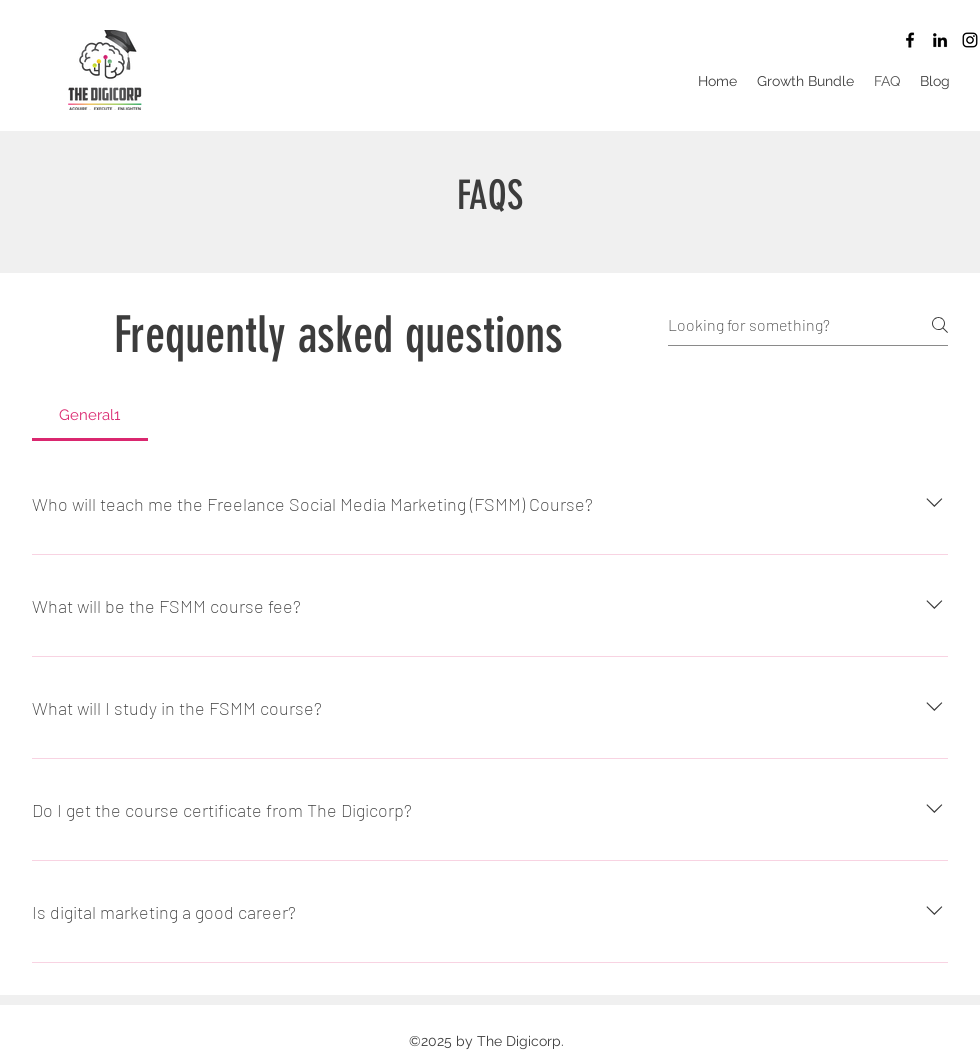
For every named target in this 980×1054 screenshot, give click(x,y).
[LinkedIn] (940, 40)
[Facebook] (910, 40)
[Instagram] (970, 40)
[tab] (90, 415)
